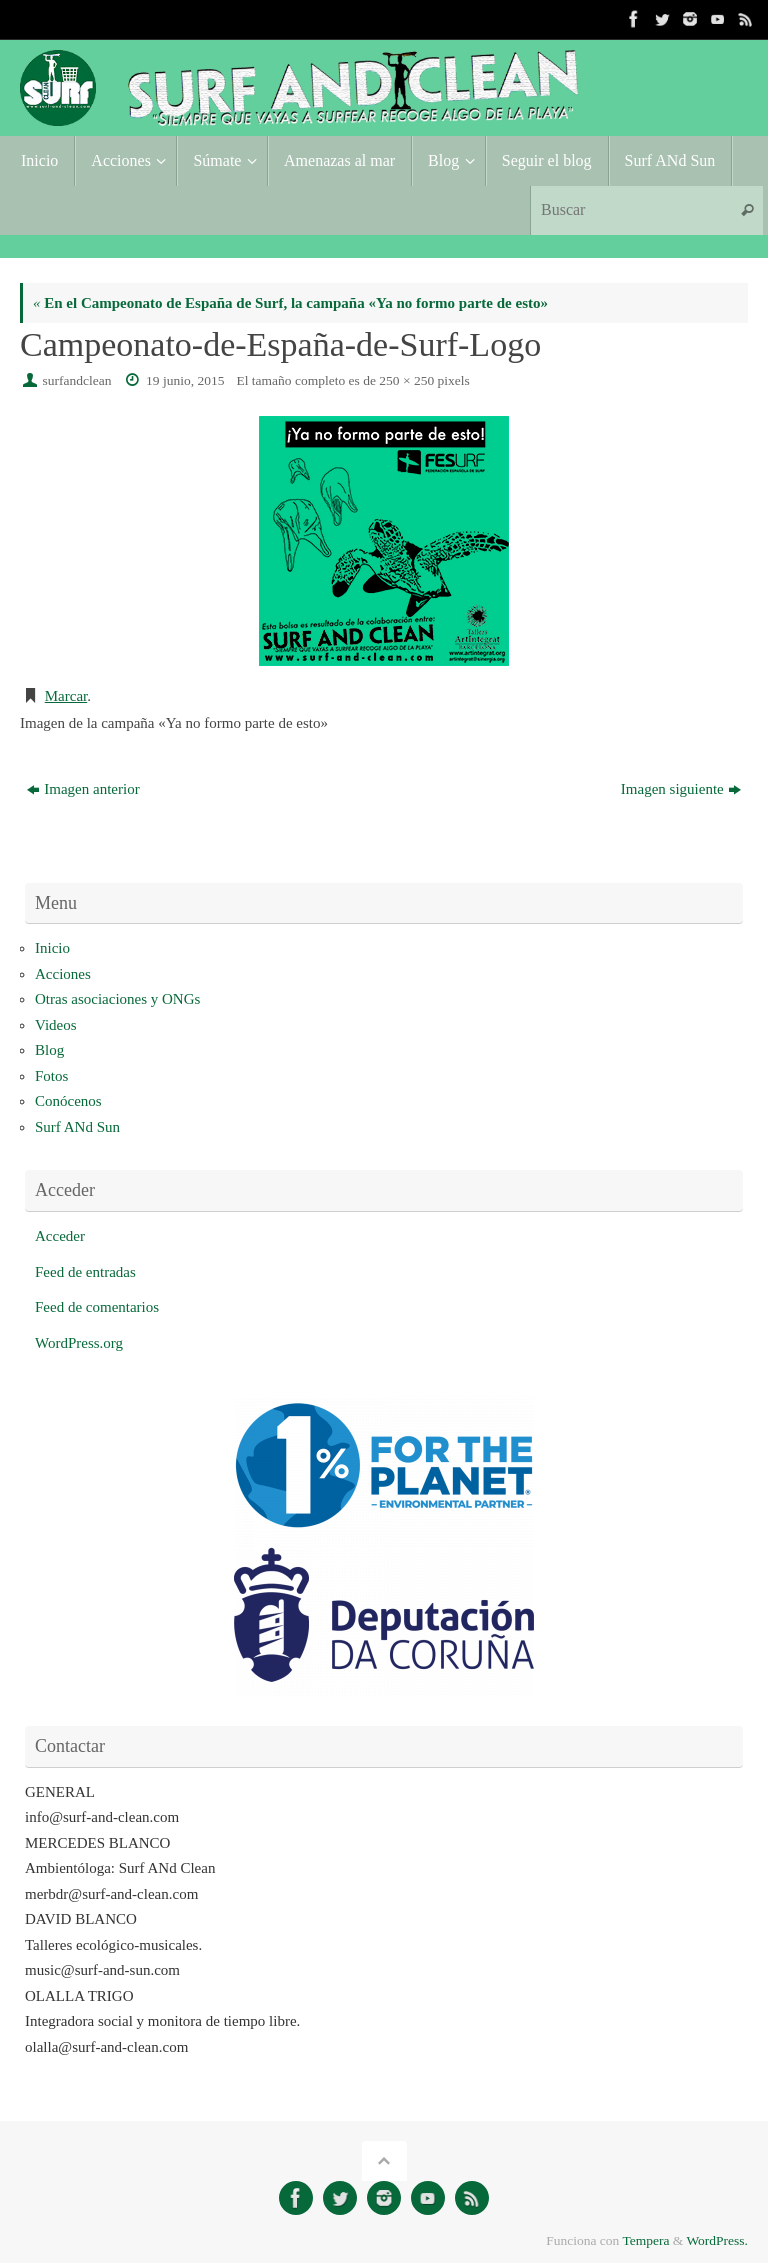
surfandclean (77, 380)
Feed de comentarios (97, 1307)
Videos (56, 1025)
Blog (49, 1050)
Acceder (60, 1236)
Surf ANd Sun (77, 1127)
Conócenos (68, 1101)
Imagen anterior (83, 789)
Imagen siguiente (681, 789)
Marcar (66, 696)
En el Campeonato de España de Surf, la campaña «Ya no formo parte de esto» (290, 303)
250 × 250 (406, 380)
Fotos (51, 1076)
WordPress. (717, 2240)
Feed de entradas (85, 1272)
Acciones (63, 974)
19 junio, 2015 (185, 380)
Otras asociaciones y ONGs (117, 999)
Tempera (645, 2240)
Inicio (52, 948)
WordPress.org (79, 1343)
